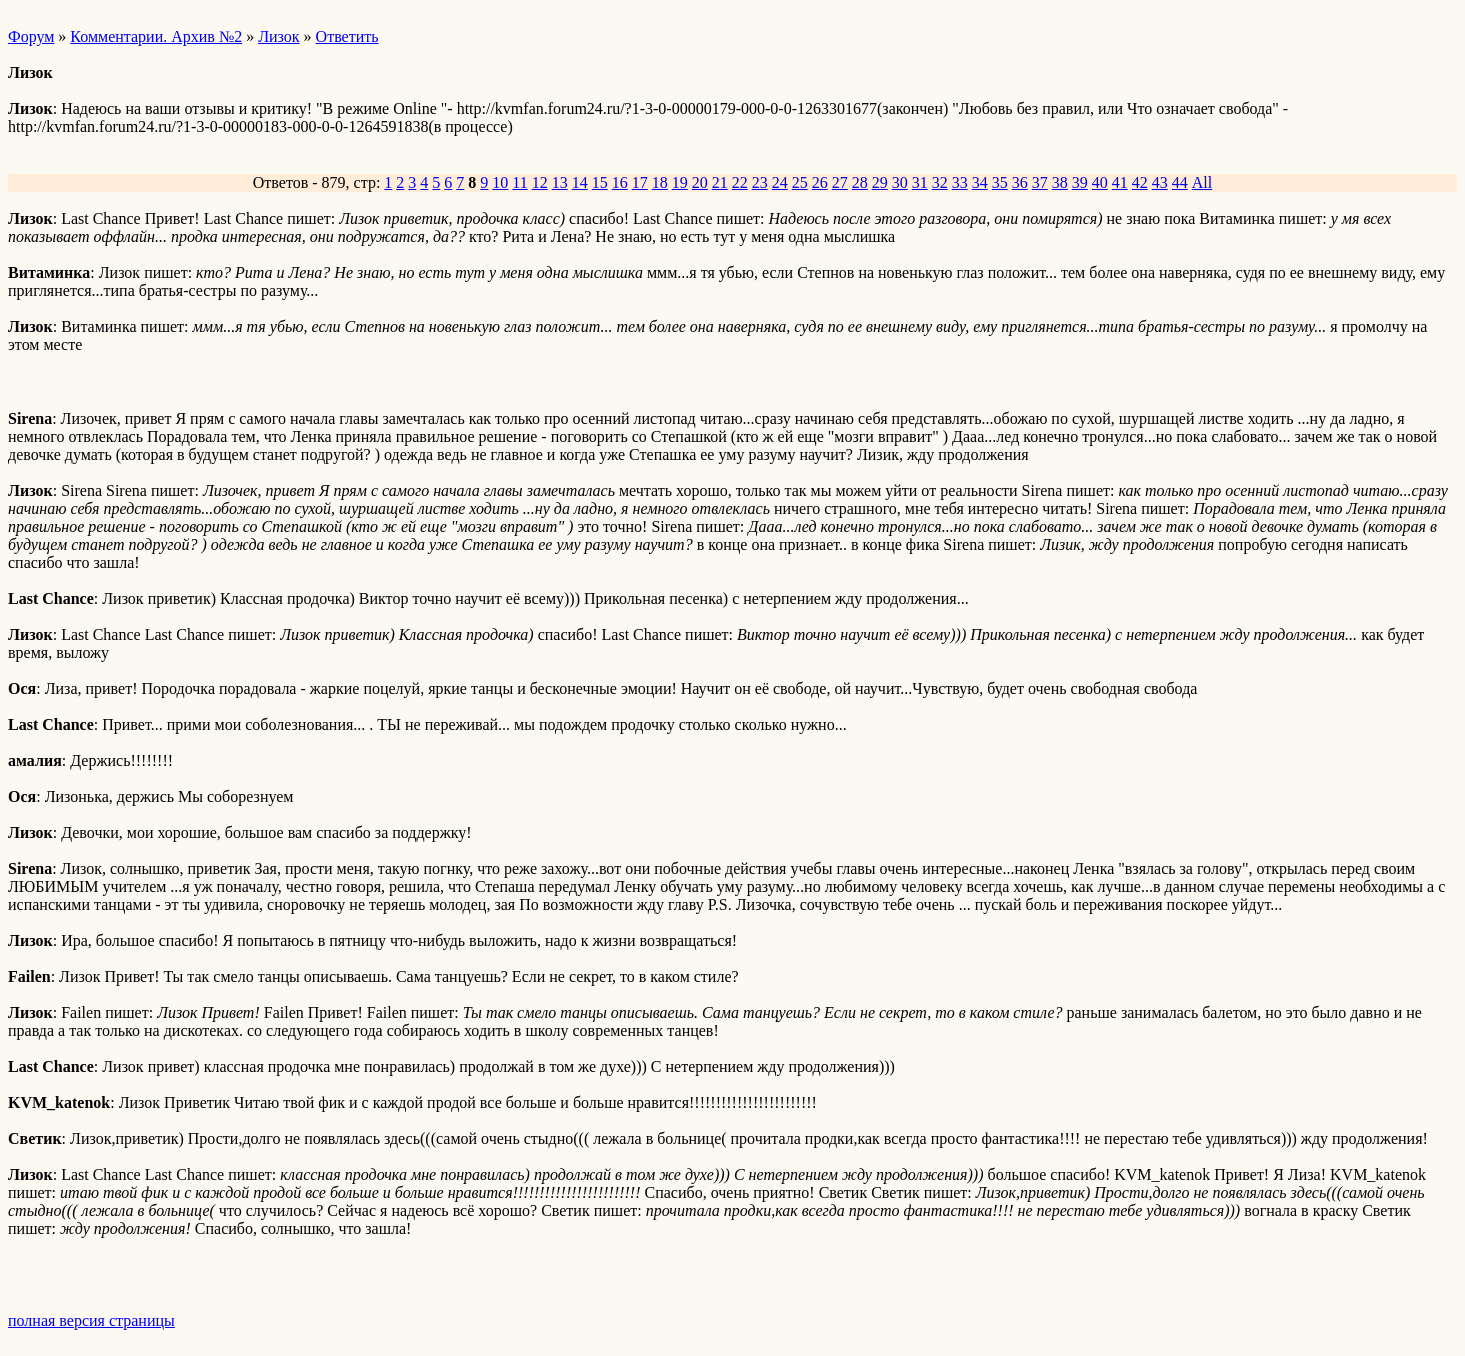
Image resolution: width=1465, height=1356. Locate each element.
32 (940, 182)
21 (720, 182)
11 (519, 182)
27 (840, 182)
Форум (31, 36)
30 (900, 182)
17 (640, 182)
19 (680, 182)
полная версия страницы (91, 1320)
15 (600, 182)
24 (780, 182)
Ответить (347, 36)
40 (1100, 182)
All (1202, 182)
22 (740, 182)
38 (1060, 182)
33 (960, 182)
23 (760, 182)
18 (660, 182)
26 (820, 182)
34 (980, 182)
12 (540, 182)
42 (1140, 182)
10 (500, 182)
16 (620, 182)
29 (880, 182)
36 (1020, 182)
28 (860, 182)
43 (1160, 182)
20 (700, 182)
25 (800, 182)
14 (580, 182)
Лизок (278, 36)
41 (1120, 182)
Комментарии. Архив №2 (156, 36)
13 (560, 182)
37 (1040, 182)
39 (1080, 182)
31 (920, 182)
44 (1180, 182)
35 (1000, 182)
